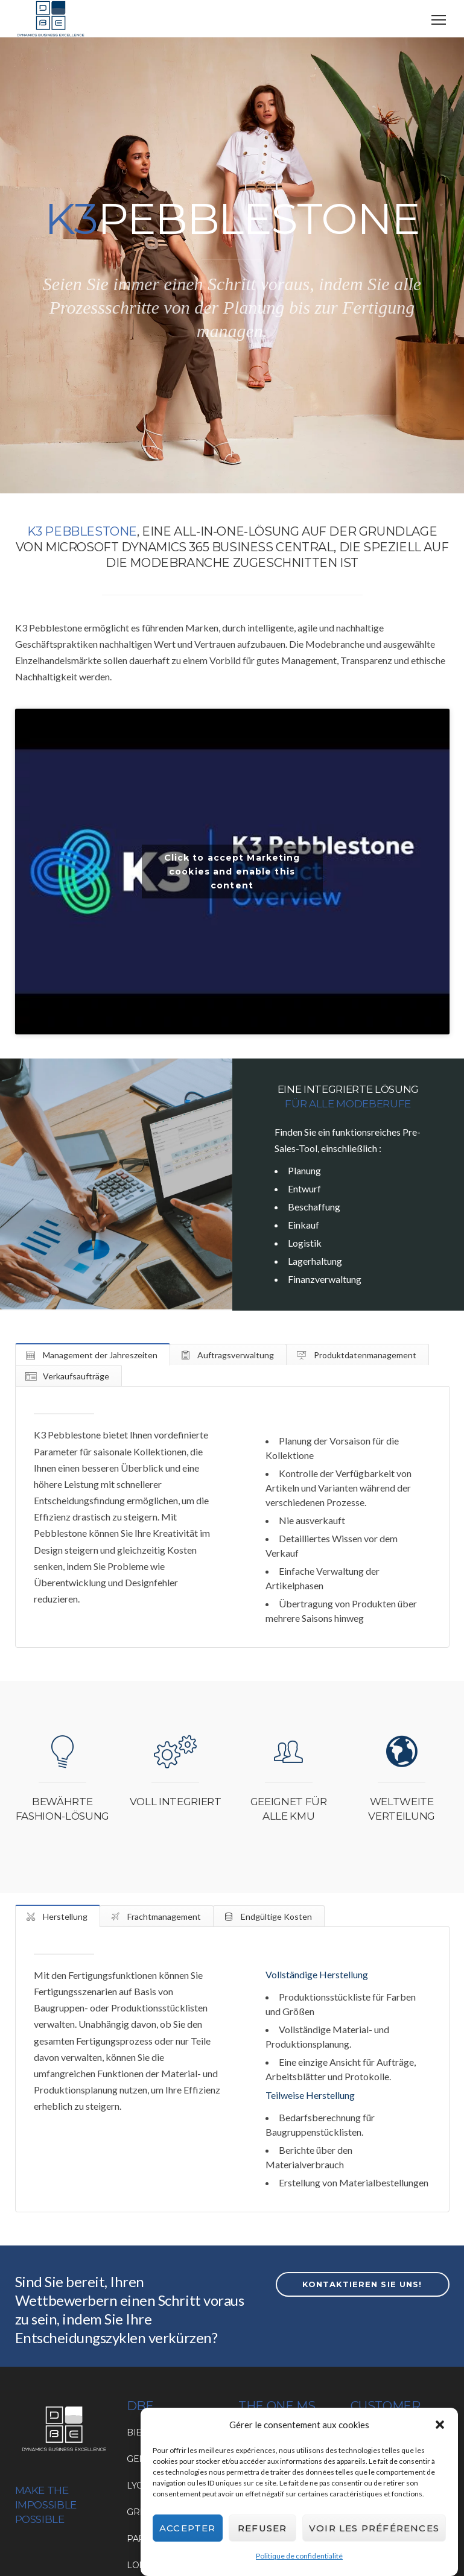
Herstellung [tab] (64, 1916)
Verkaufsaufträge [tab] (75, 1376)
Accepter (187, 2528)
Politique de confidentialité (299, 2556)
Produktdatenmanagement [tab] (364, 1355)
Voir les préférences (374, 2528)
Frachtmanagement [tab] (163, 1916)
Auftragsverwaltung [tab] (234, 1355)
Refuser (262, 2528)
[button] (440, 2426)
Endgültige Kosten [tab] (275, 1916)
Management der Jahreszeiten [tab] (99, 1355)
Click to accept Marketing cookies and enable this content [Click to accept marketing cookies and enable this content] (232, 871)
